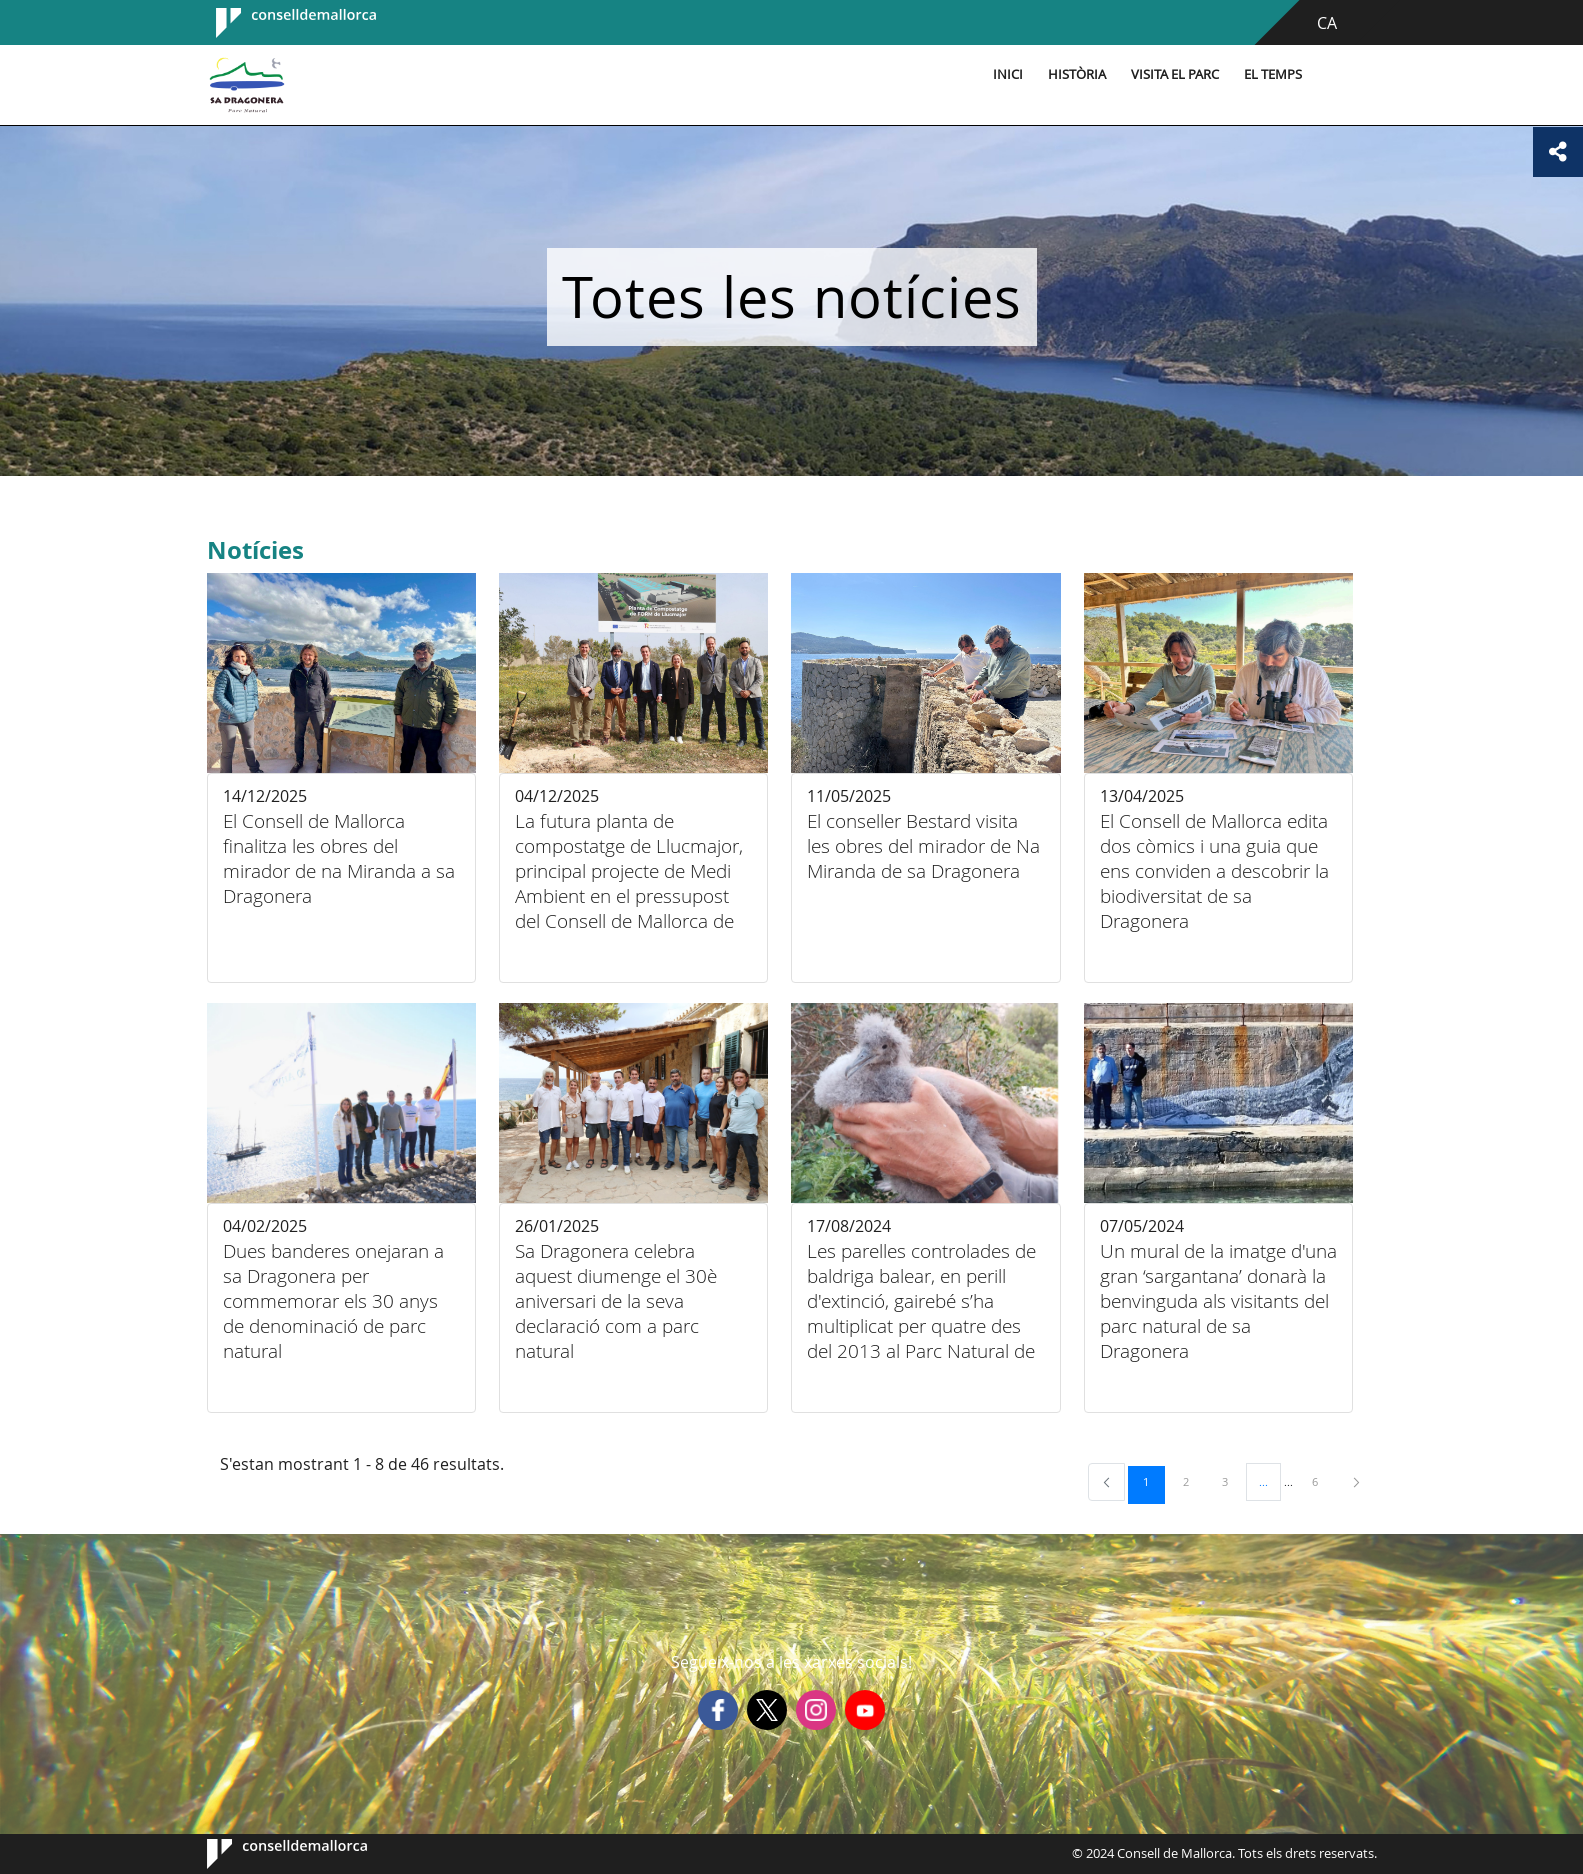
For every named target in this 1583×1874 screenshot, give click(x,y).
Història (1077, 74)
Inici (1008, 74)
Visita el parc (1175, 74)
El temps (1273, 74)
